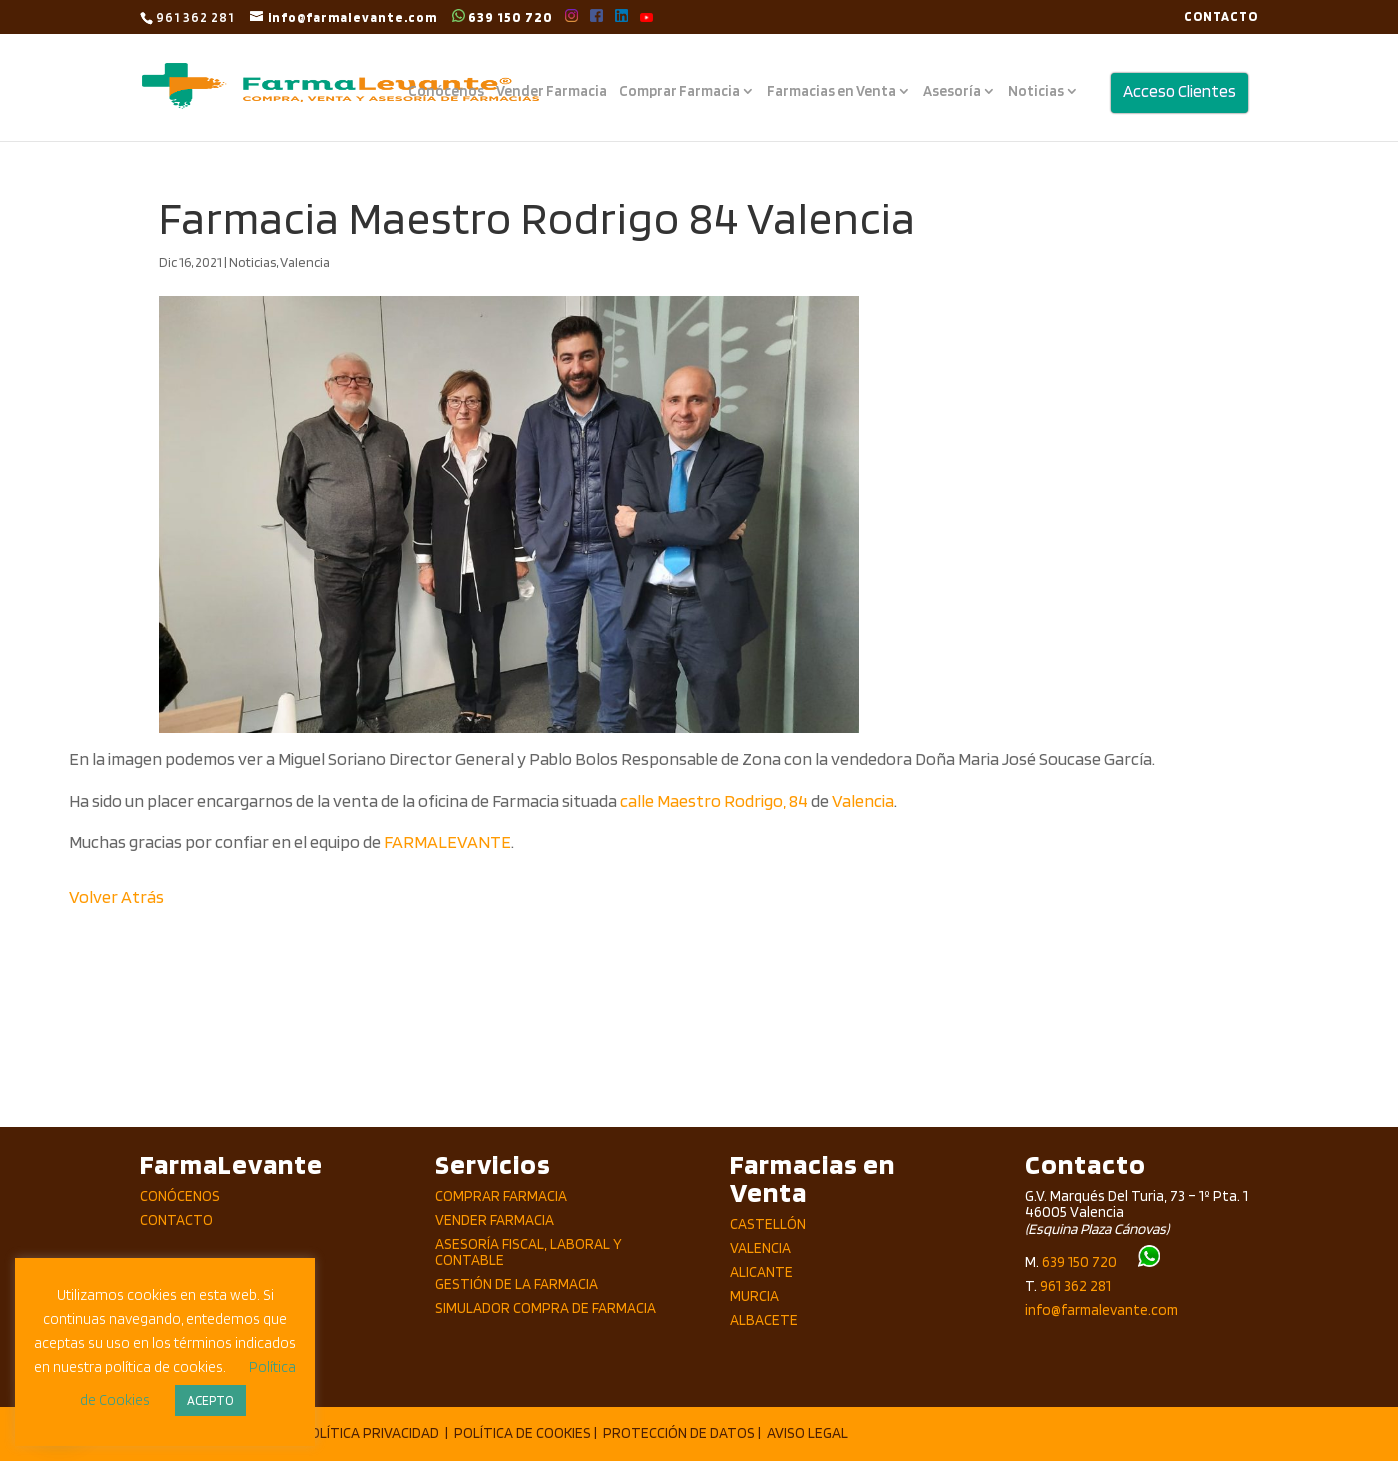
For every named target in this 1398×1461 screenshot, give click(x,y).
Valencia (305, 262)
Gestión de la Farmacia (516, 1284)
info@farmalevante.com (1101, 1310)
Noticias (1036, 92)
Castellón (768, 1224)
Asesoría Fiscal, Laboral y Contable (528, 1252)
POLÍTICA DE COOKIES (522, 1433)
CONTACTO (1221, 17)
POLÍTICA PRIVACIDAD (370, 1433)
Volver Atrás (116, 896)
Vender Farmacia (551, 92)
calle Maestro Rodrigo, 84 (714, 800)
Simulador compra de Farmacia (545, 1308)
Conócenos (446, 92)
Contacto (176, 1220)
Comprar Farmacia (679, 92)
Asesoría (952, 92)
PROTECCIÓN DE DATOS (679, 1433)
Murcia (754, 1296)
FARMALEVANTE (447, 841)
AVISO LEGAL (807, 1433)
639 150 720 (502, 16)
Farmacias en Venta (831, 92)
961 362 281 (1075, 1286)
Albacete (764, 1320)
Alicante (761, 1272)
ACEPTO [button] (210, 1400)
